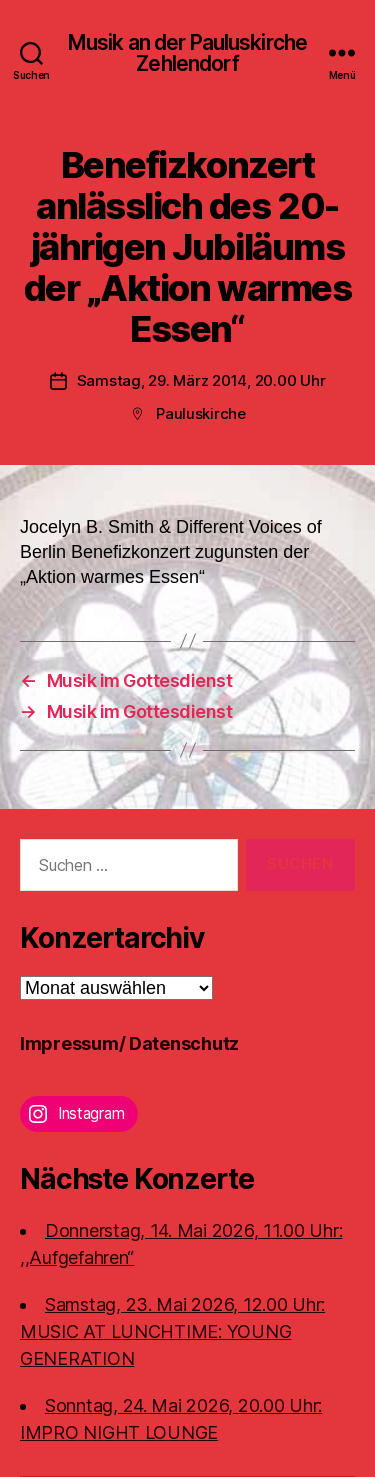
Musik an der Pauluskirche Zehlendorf (187, 53)
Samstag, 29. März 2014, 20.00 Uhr (201, 380)
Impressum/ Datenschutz (129, 1043)
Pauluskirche (201, 413)
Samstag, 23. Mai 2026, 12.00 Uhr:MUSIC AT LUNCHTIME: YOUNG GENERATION (172, 1331)
